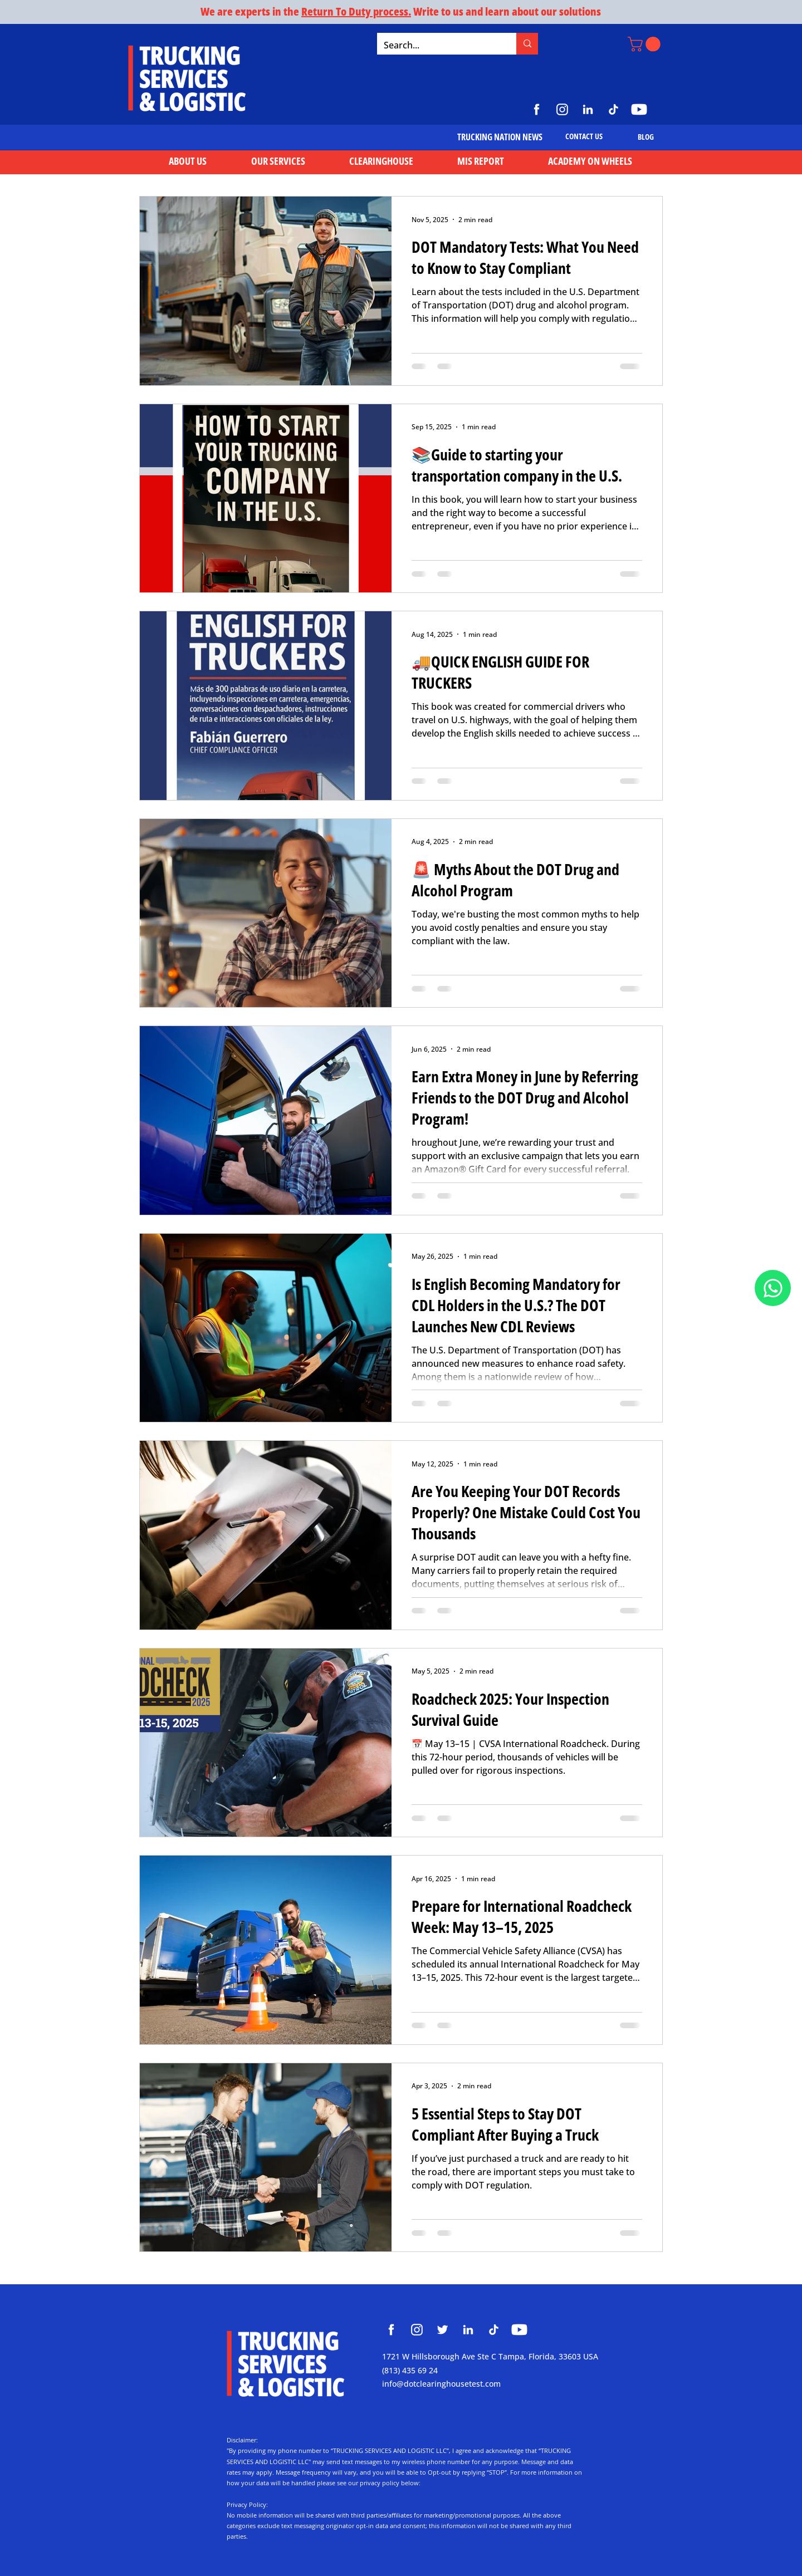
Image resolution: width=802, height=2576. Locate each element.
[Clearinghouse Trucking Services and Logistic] (391, 2329)
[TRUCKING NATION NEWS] (500, 137)
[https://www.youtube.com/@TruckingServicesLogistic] (639, 109)
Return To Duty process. (356, 11)
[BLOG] (646, 136)
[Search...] (438, 45)
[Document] (773, 1288)
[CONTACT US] (584, 136)
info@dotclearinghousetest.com (441, 2383)
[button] (646, 44)
